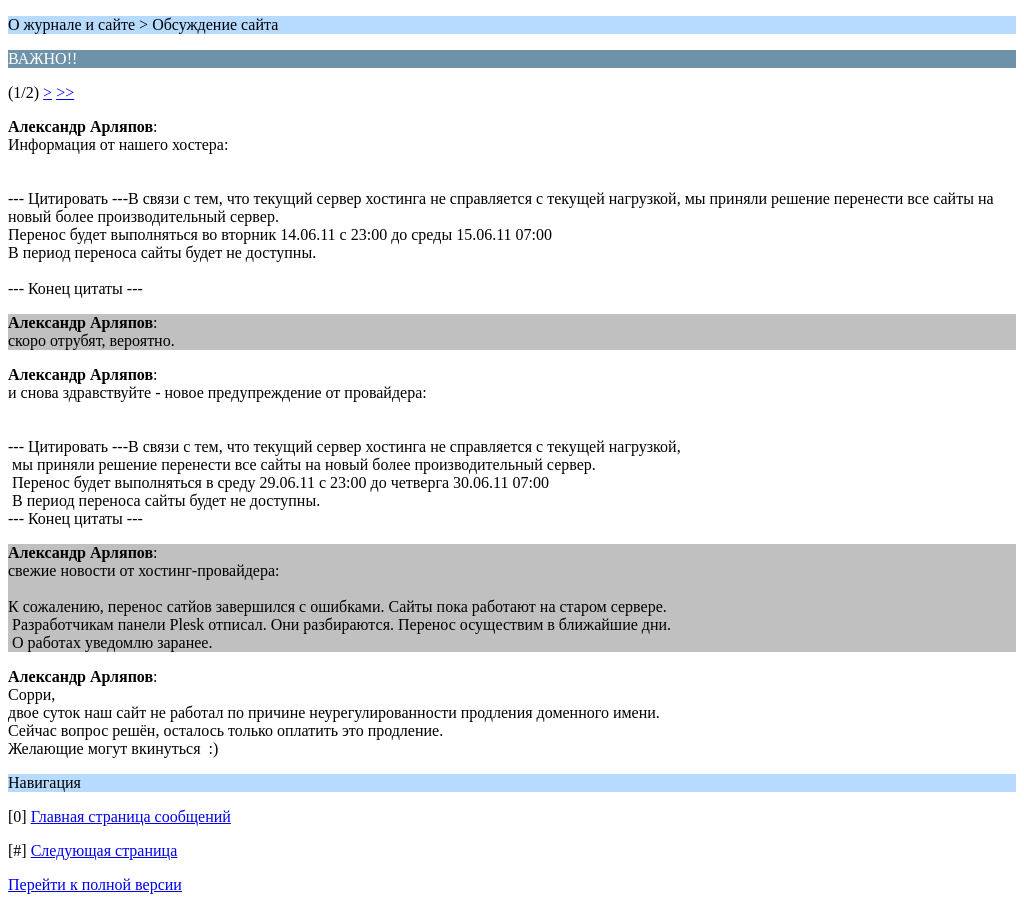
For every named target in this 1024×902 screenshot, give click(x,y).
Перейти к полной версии (95, 884)
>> (65, 92)
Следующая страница (104, 850)
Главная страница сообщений (131, 816)
